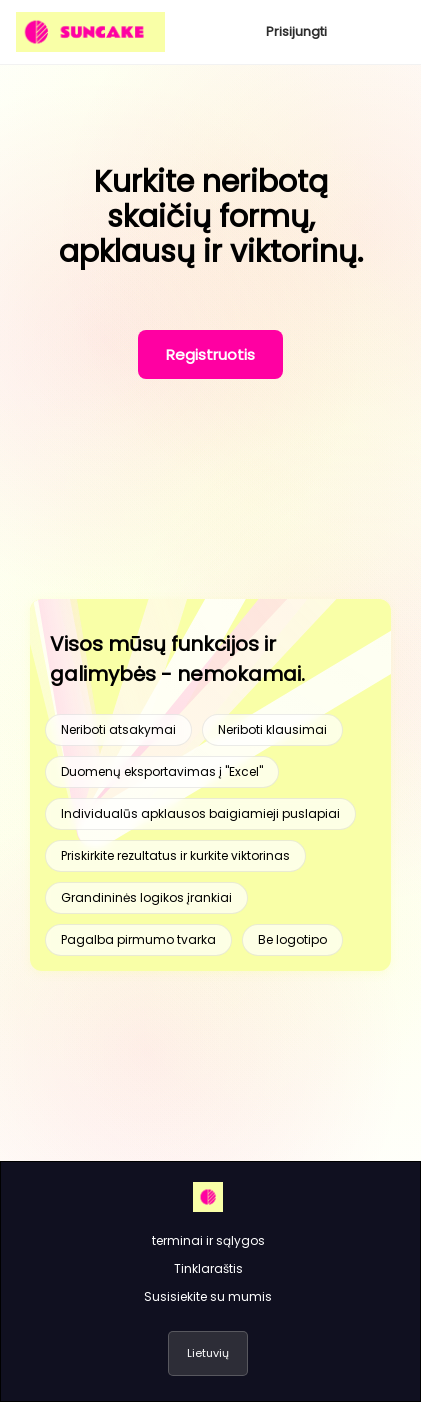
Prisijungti (296, 31)
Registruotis (210, 354)
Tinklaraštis (208, 1268)
